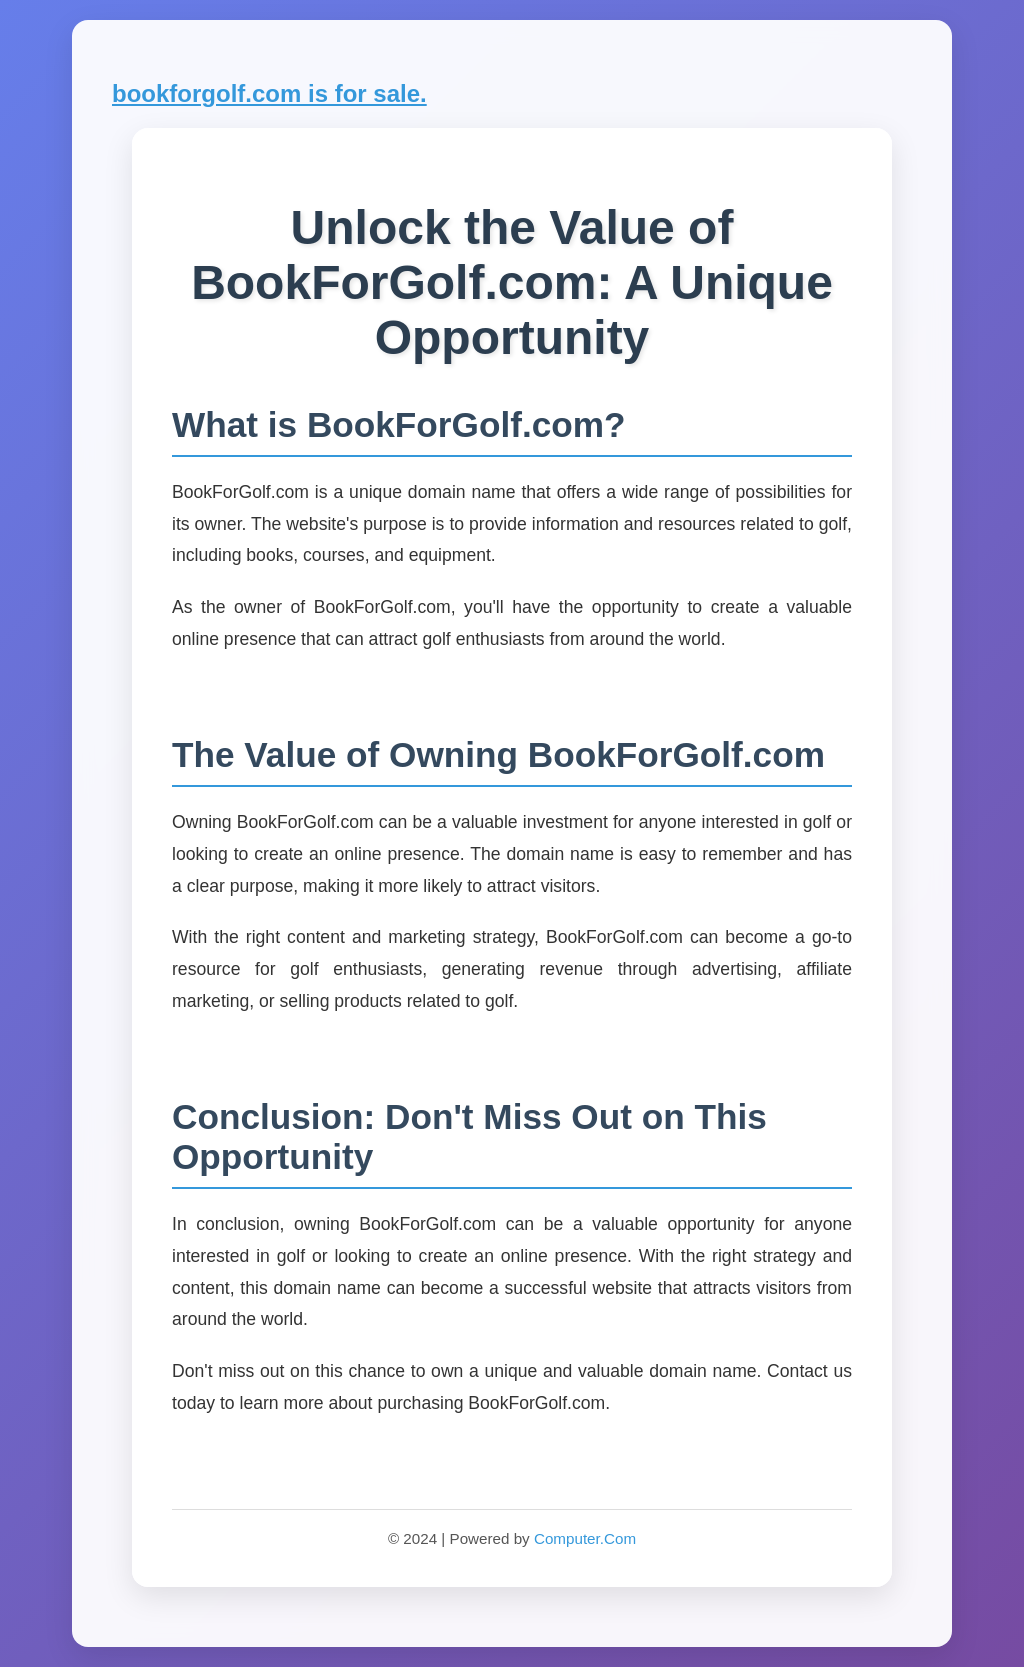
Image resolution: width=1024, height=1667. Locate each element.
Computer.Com (585, 1538)
